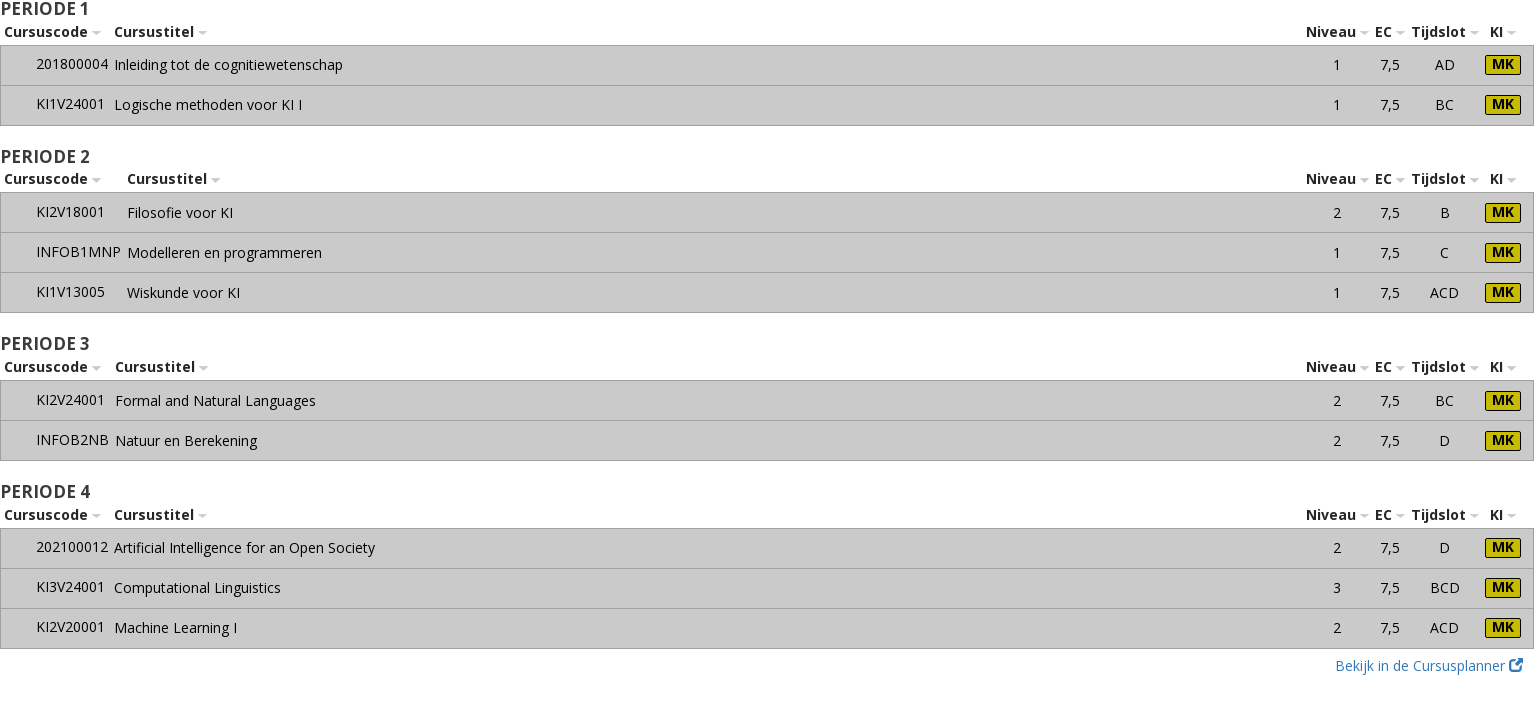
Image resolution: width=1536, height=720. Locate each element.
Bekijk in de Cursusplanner (1429, 665)
